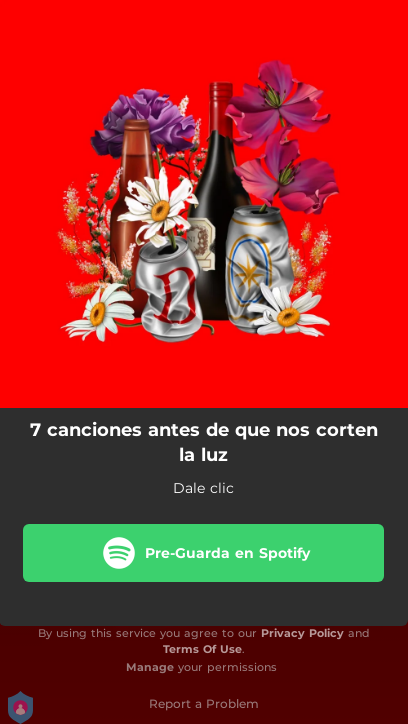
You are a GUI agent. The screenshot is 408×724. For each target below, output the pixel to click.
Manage (150, 667)
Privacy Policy (302, 633)
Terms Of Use (202, 649)
